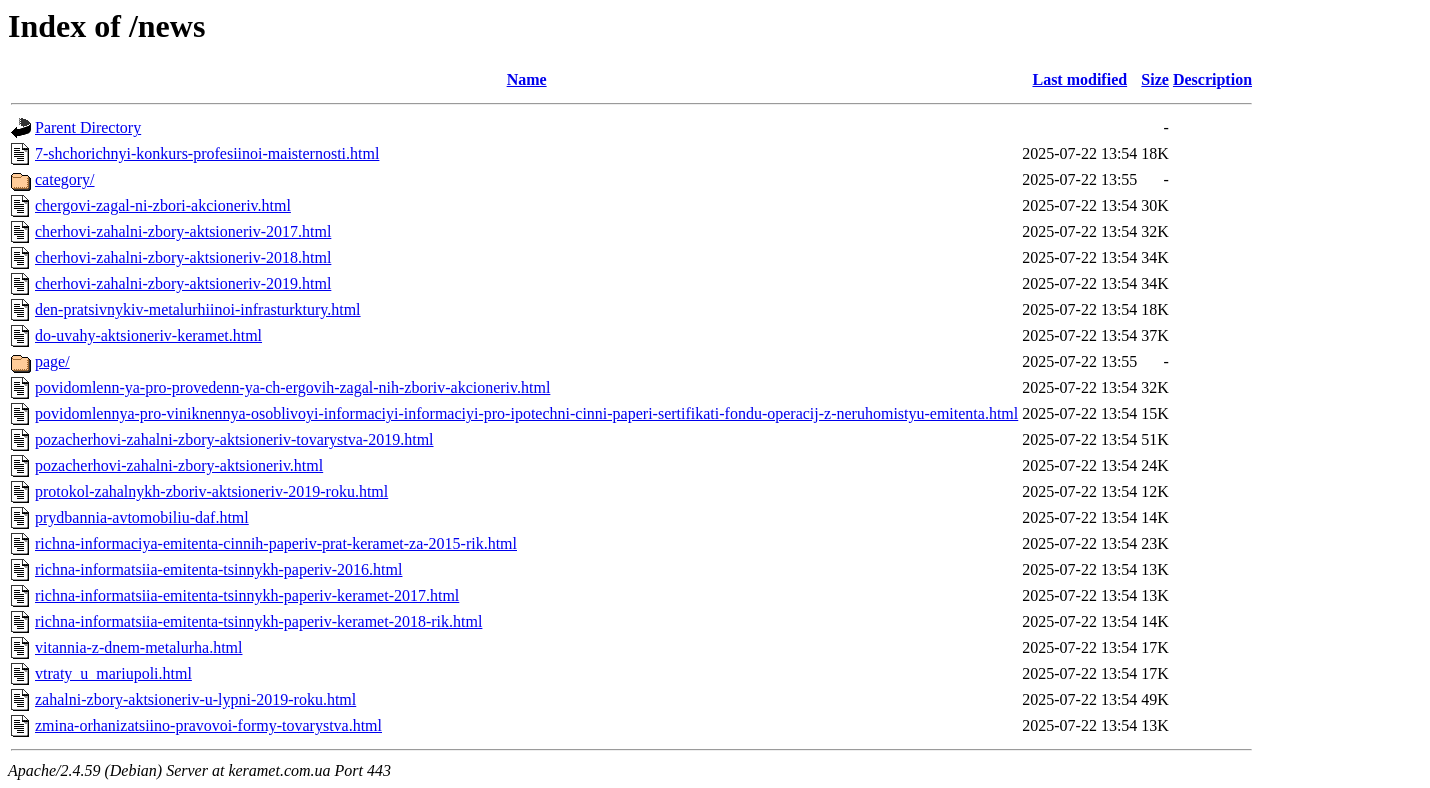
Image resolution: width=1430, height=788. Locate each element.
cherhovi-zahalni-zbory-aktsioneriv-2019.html (183, 283)
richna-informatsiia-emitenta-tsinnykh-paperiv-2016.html (218, 569)
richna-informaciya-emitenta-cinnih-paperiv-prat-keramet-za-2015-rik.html (276, 543)
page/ (52, 361)
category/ (65, 179)
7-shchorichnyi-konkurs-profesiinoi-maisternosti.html (207, 153)
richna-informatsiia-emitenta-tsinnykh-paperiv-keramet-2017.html (247, 595)
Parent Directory (88, 127)
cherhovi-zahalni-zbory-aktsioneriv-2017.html (183, 231)
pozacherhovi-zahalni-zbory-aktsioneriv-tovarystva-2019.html (234, 439)
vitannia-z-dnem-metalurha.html (138, 647)
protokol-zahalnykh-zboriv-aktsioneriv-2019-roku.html (211, 491)
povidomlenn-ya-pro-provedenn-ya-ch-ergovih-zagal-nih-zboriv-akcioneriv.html (292, 387)
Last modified (1079, 79)
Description (1212, 79)
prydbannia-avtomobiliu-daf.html (142, 517)
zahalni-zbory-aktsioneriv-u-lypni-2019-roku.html (195, 699)
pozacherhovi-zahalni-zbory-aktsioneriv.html (179, 465)
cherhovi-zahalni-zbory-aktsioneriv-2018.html (183, 257)
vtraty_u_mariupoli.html (113, 673)
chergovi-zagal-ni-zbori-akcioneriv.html (163, 205)
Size (1155, 79)
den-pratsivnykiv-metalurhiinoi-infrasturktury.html (198, 309)
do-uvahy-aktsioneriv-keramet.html (148, 335)
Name (527, 79)
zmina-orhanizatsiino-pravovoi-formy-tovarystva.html (208, 725)
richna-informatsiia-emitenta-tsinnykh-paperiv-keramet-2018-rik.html (258, 621)
